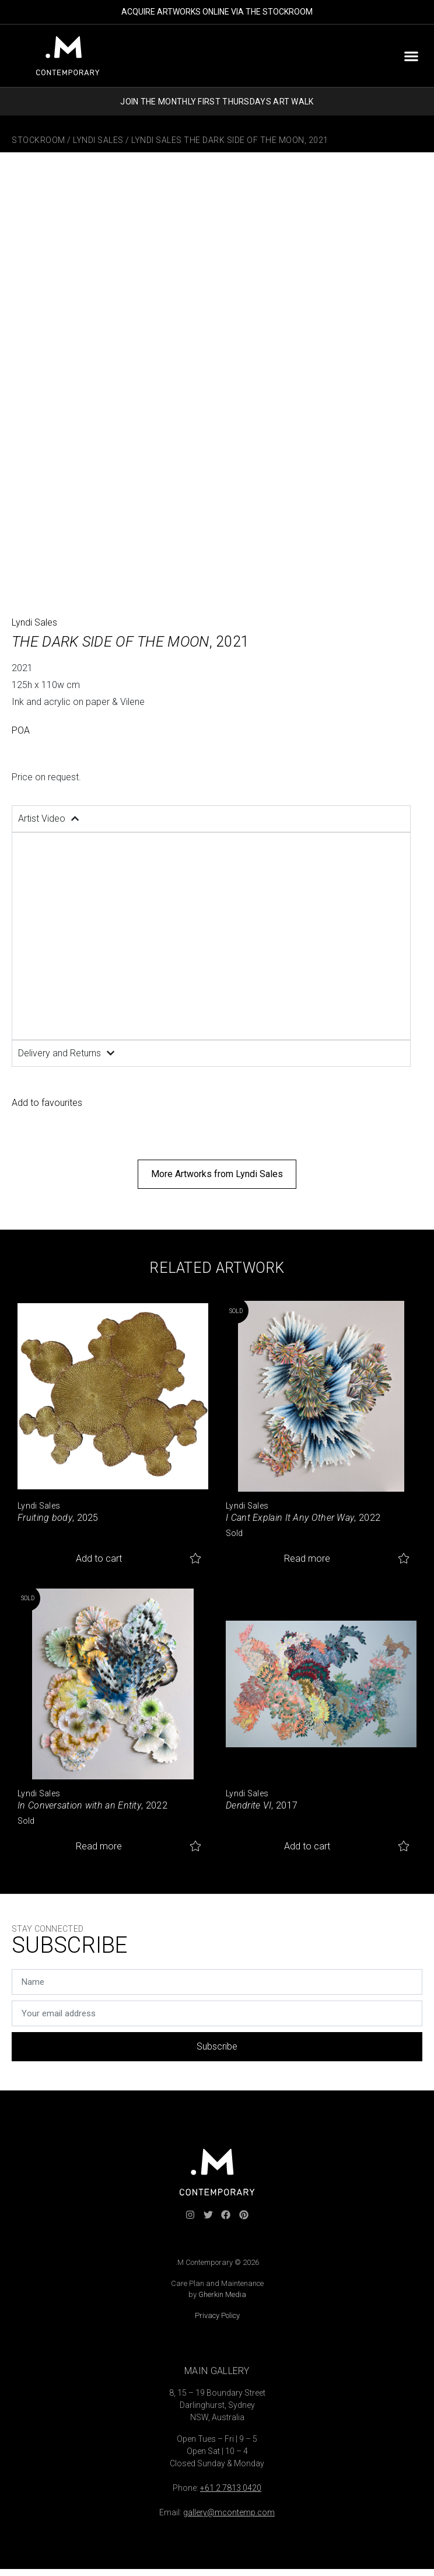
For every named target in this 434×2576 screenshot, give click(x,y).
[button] (411, 55)
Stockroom (38, 140)
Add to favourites (47, 1102)
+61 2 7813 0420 (230, 2488)
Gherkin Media (222, 2294)
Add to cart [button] (99, 1558)
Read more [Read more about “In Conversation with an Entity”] (99, 1846)
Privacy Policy (217, 2315)
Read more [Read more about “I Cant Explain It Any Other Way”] (307, 1558)
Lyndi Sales (98, 140)
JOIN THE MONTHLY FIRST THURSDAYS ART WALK (216, 101)
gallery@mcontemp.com (229, 2512)
